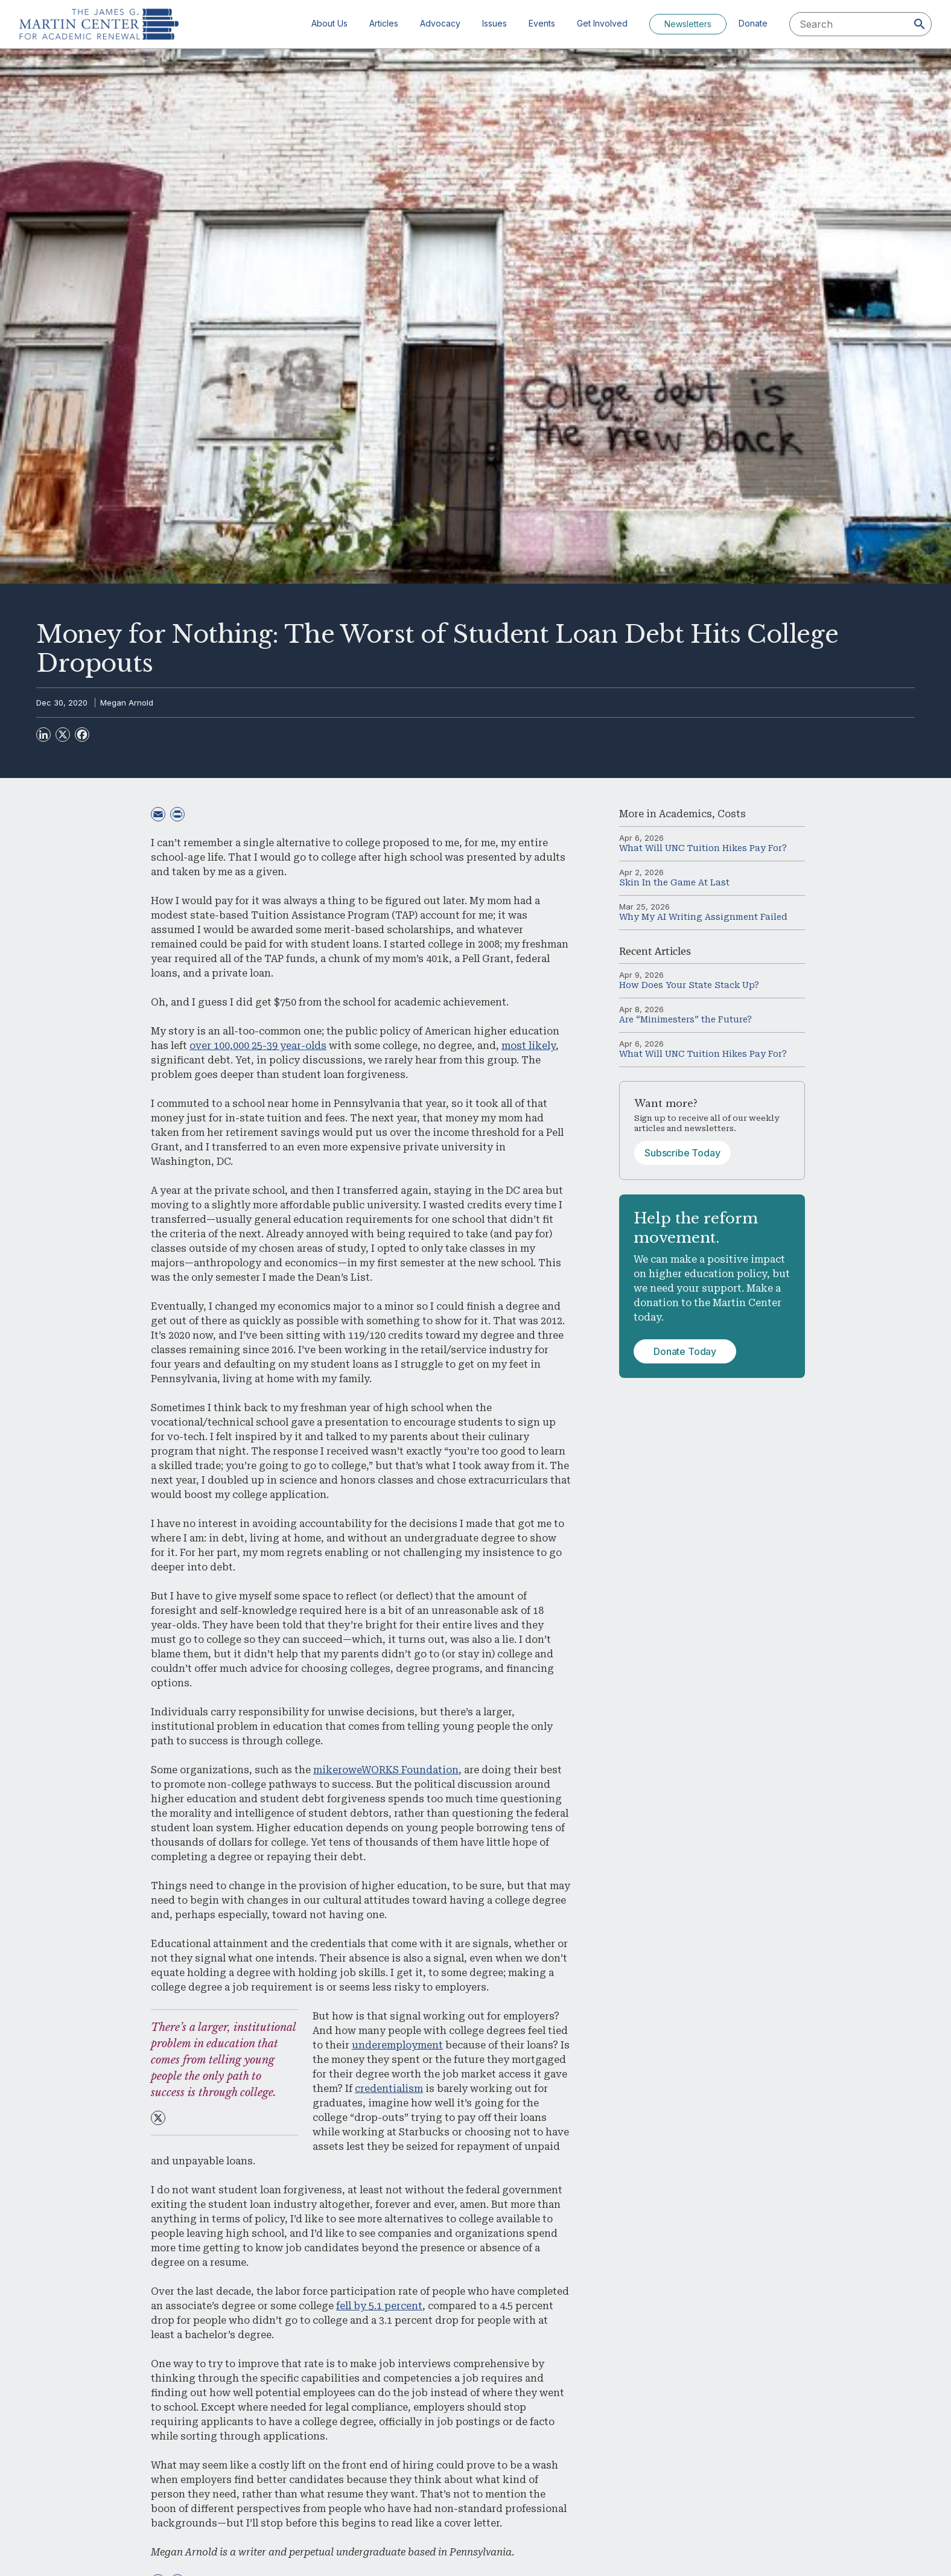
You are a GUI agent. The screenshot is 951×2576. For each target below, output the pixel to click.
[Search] (920, 24)
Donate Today (685, 1351)
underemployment (397, 2045)
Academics (685, 814)
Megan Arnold (126, 702)
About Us (329, 23)
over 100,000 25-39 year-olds (257, 1045)
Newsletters (687, 24)
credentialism (389, 2088)
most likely (528, 1045)
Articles (383, 23)
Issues (494, 23)
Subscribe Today (682, 1153)
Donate (753, 23)
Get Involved (602, 23)
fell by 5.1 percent (379, 2306)
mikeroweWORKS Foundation (386, 1770)
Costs (731, 814)
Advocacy (440, 23)
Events (542, 23)
